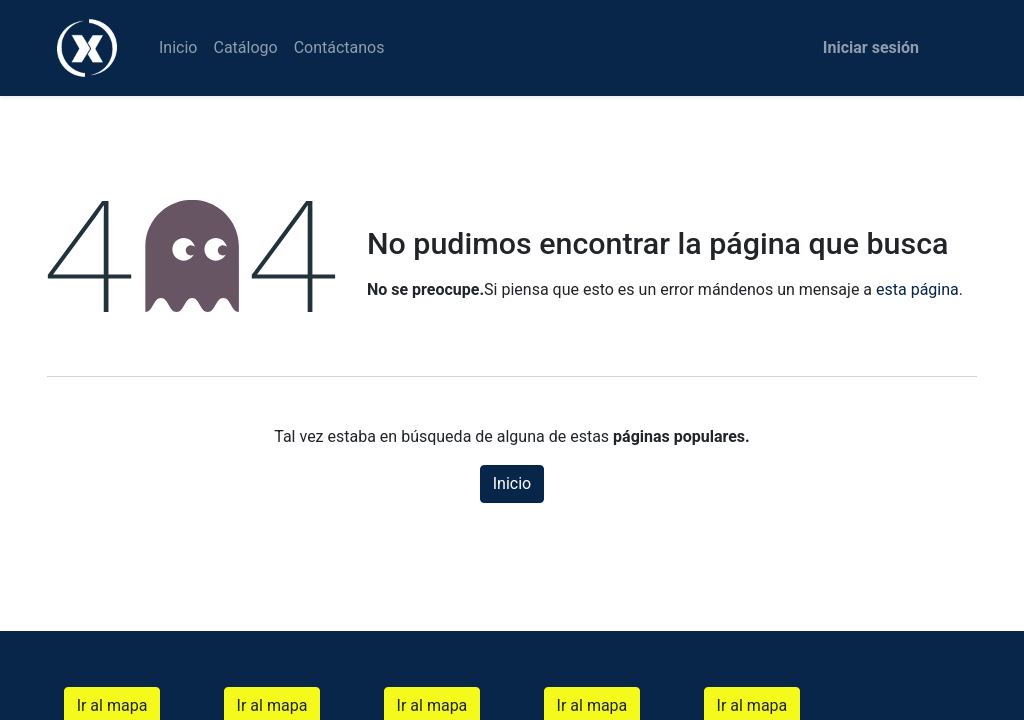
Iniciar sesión (871, 47)
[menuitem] (178, 48)
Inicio (512, 483)
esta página (917, 289)
